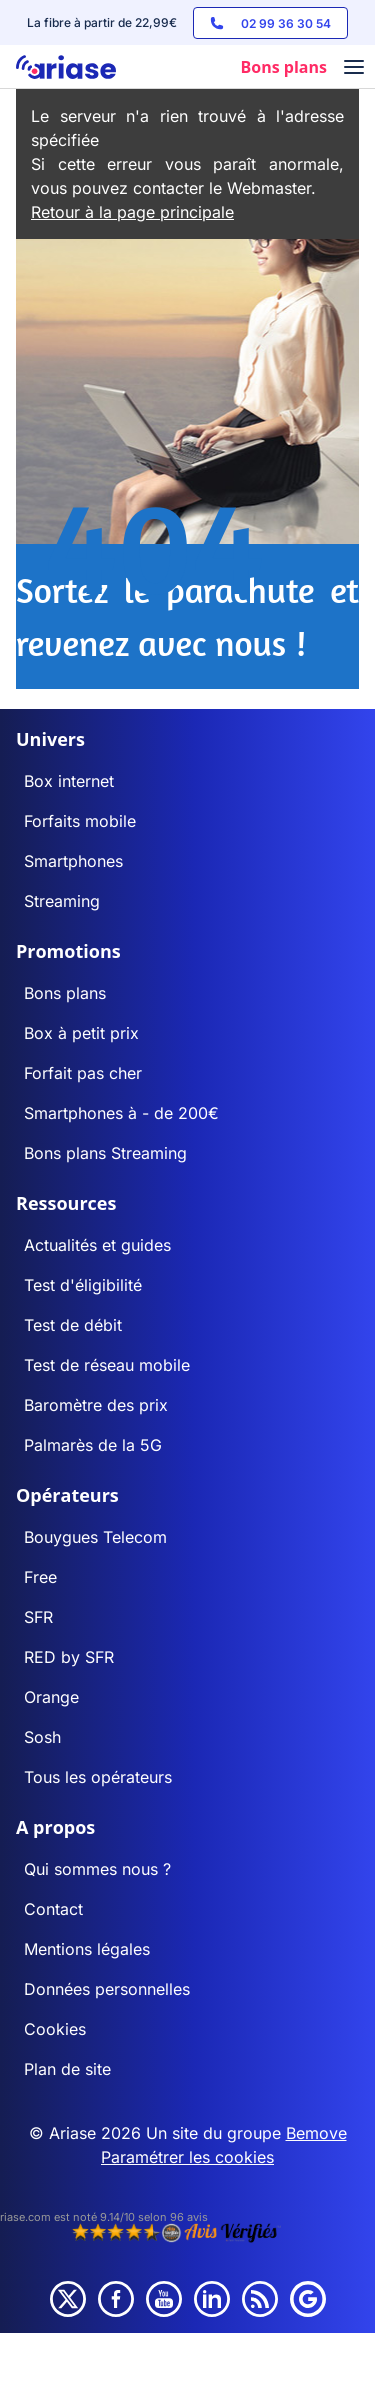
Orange (51, 1697)
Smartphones (73, 861)
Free (40, 1577)
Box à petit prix (81, 1033)
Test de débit (73, 1325)
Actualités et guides (97, 1245)
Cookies (55, 2029)
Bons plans (65, 993)
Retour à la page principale (132, 212)
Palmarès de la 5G (93, 1445)
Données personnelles (107, 1989)
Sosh (42, 1737)
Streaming (62, 901)
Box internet (69, 781)
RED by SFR (69, 1657)
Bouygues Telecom (95, 1537)
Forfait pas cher (83, 1073)
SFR (38, 1617)
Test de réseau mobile (107, 1365)
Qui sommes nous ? (97, 1869)
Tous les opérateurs (98, 1777)
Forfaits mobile (80, 821)
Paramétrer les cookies (187, 2157)
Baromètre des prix (96, 1405)
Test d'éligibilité (83, 1285)
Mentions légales (87, 1949)
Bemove (316, 2133)
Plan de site (67, 2069)
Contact (53, 1909)
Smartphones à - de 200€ (121, 1113)
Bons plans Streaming (105, 1153)
